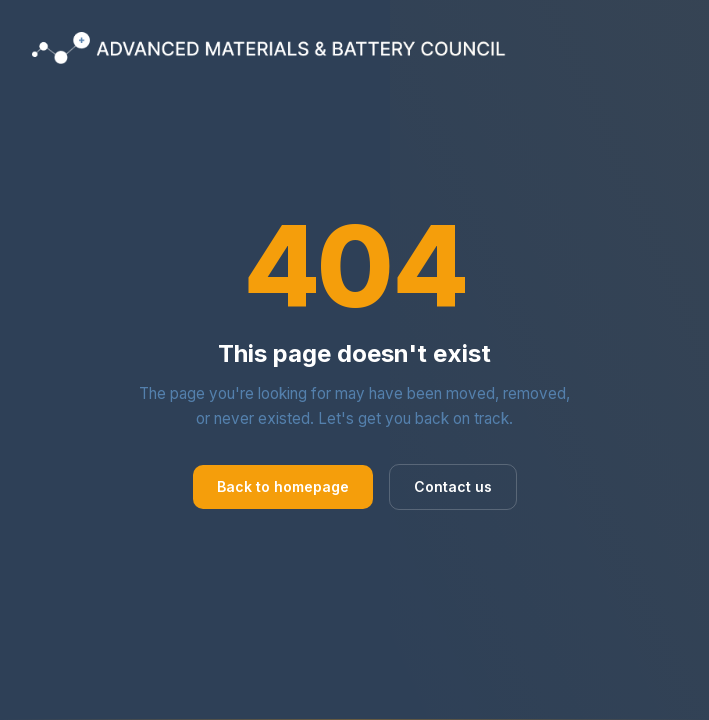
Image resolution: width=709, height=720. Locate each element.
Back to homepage (283, 486)
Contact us (453, 486)
